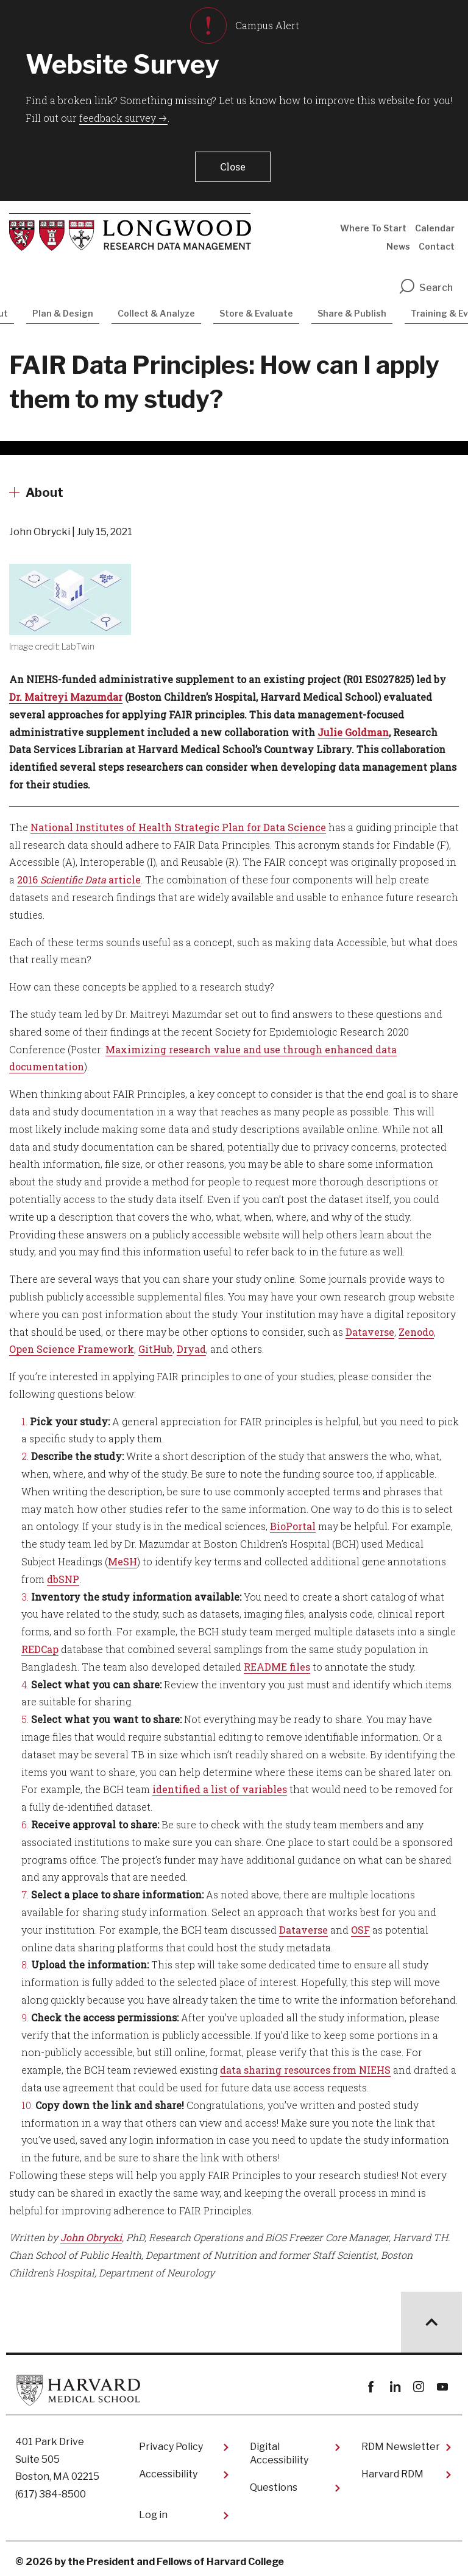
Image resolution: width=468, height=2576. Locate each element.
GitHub (155, 1343)
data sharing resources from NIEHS (305, 2064)
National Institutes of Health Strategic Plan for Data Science (178, 821)
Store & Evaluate (256, 308)
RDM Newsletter (400, 2441)
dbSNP (63, 1573)
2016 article (79, 874)
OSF (360, 1924)
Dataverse (370, 1326)
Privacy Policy (171, 2441)
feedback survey (117, 117)
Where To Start (373, 222)
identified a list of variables (219, 1784)
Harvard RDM (392, 2468)
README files (277, 1661)
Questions (273, 2482)
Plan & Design (62, 308)
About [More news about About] (44, 487)
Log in (153, 2509)
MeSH (122, 1555)
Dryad (191, 1343)
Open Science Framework (71, 1343)
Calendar (435, 222)
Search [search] (425, 282)
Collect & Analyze (156, 308)
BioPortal (293, 1521)
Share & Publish (351, 308)
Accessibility (168, 2468)
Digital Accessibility (279, 2447)
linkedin (394, 2381)
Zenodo (416, 1326)
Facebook (370, 2381)
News (398, 241)
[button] (230, 164)
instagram (418, 2381)
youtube (442, 2381)
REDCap (39, 1643)
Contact (437, 241)
